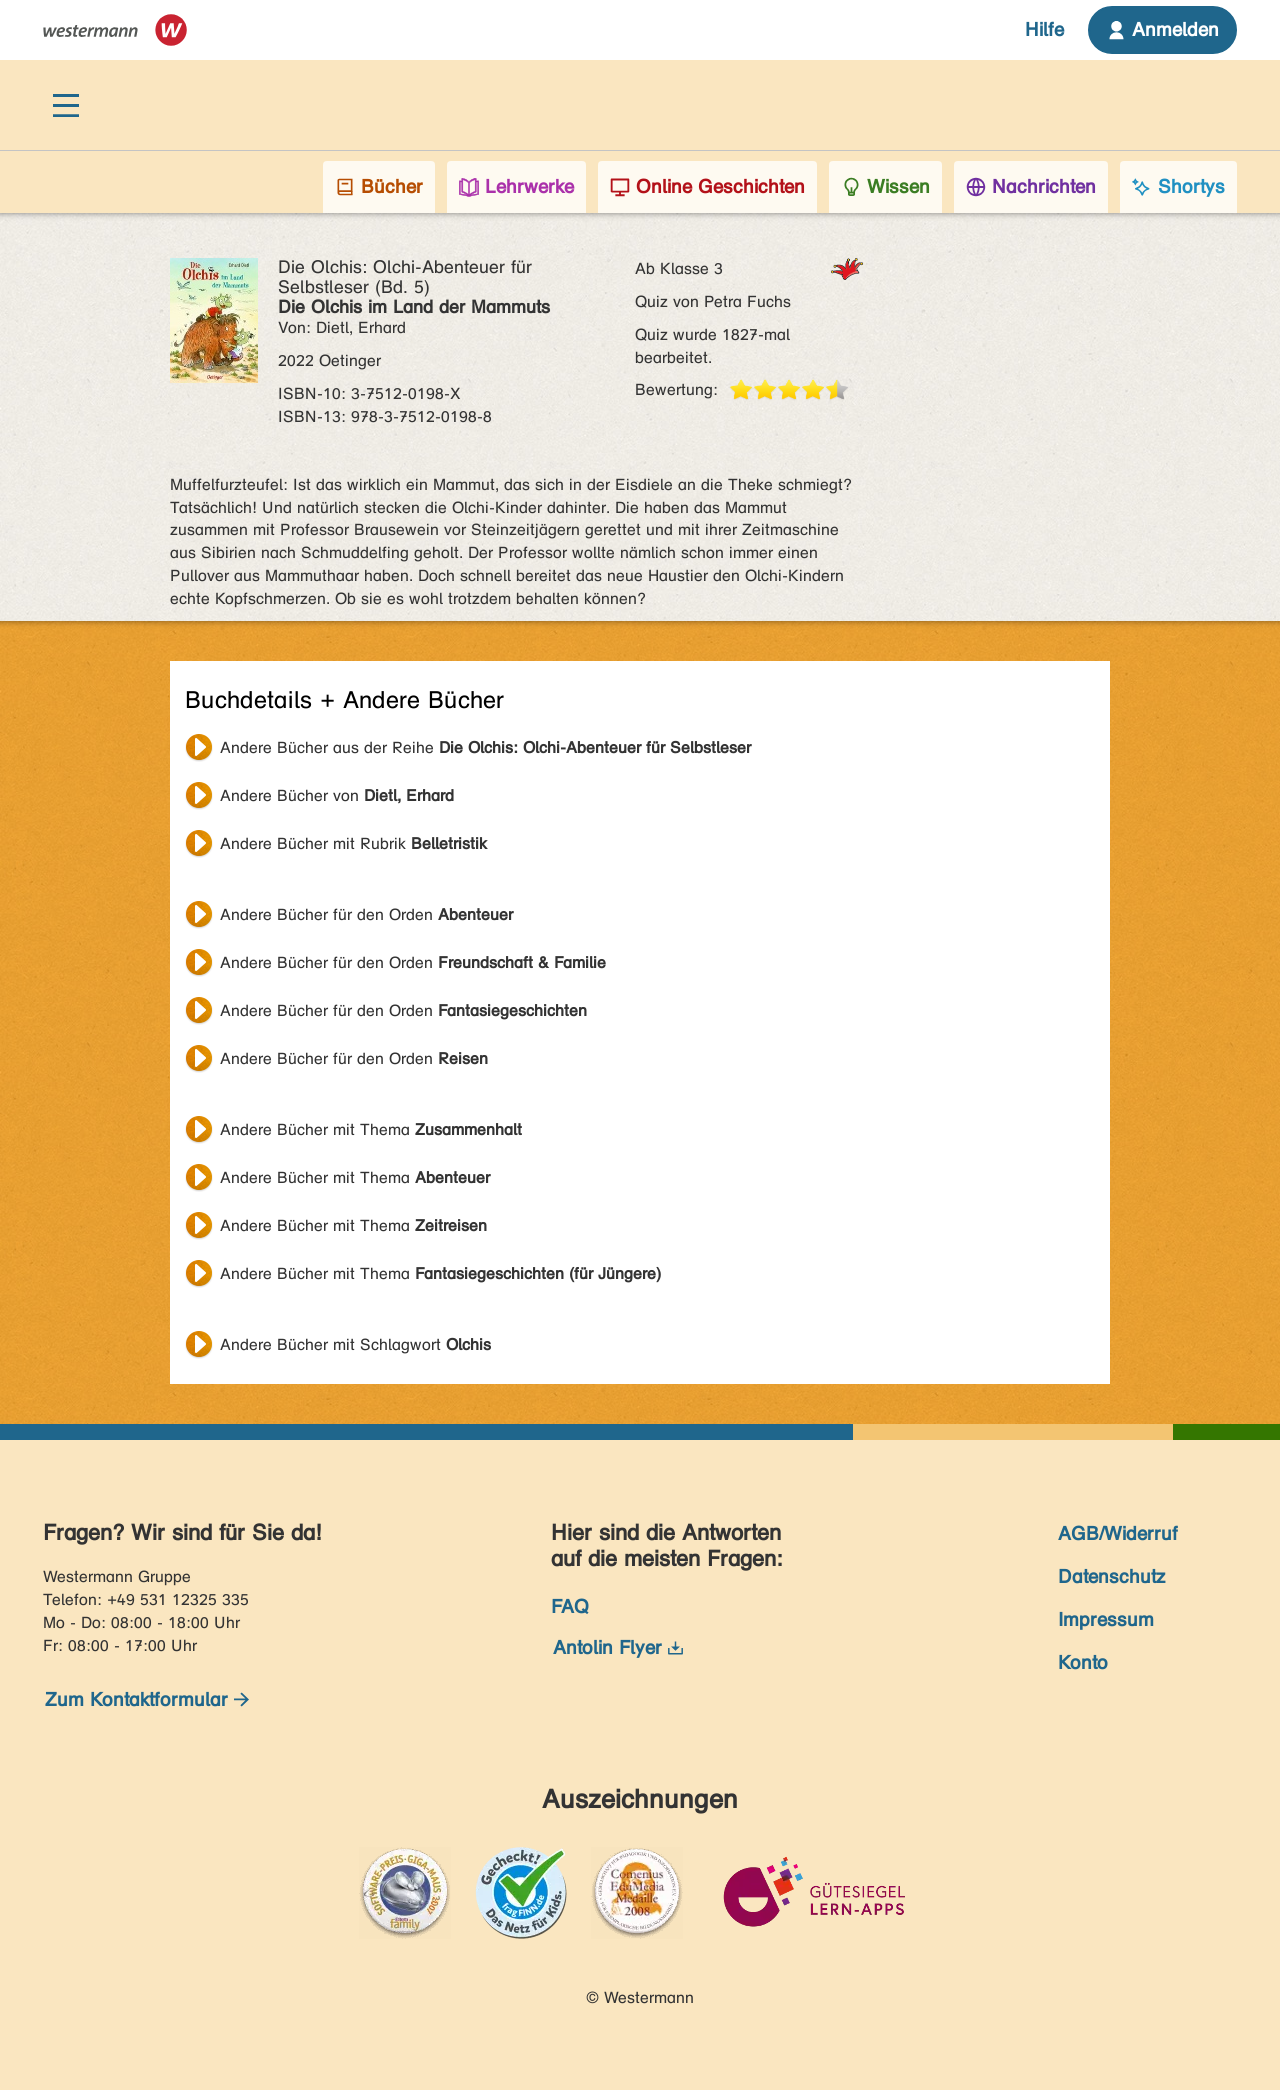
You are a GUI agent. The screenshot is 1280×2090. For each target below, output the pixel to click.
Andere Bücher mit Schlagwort (355, 1344)
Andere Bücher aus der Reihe (485, 747)
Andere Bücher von (337, 795)
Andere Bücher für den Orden (366, 914)
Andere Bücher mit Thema (371, 1129)
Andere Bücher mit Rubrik (353, 843)
